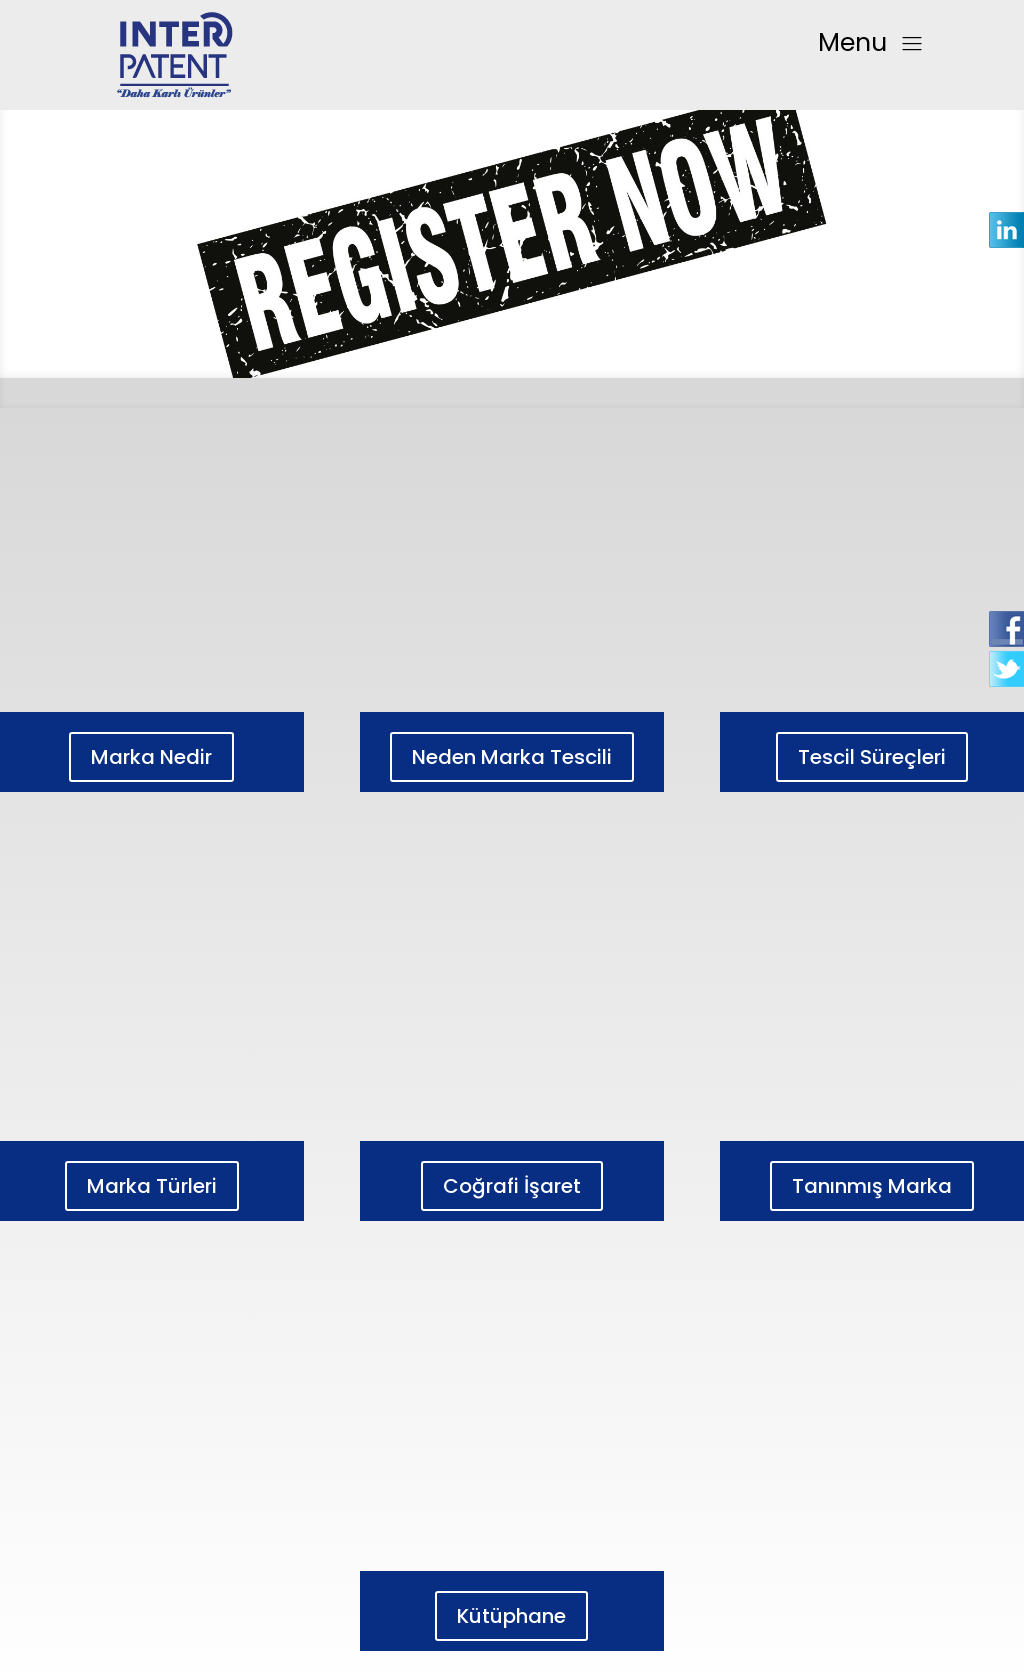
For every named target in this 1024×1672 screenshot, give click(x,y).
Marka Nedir (151, 757)
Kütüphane (511, 1616)
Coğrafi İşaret (512, 1186)
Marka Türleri (152, 1186)
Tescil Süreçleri (872, 757)
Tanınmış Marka (872, 1186)
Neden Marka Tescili (512, 757)
